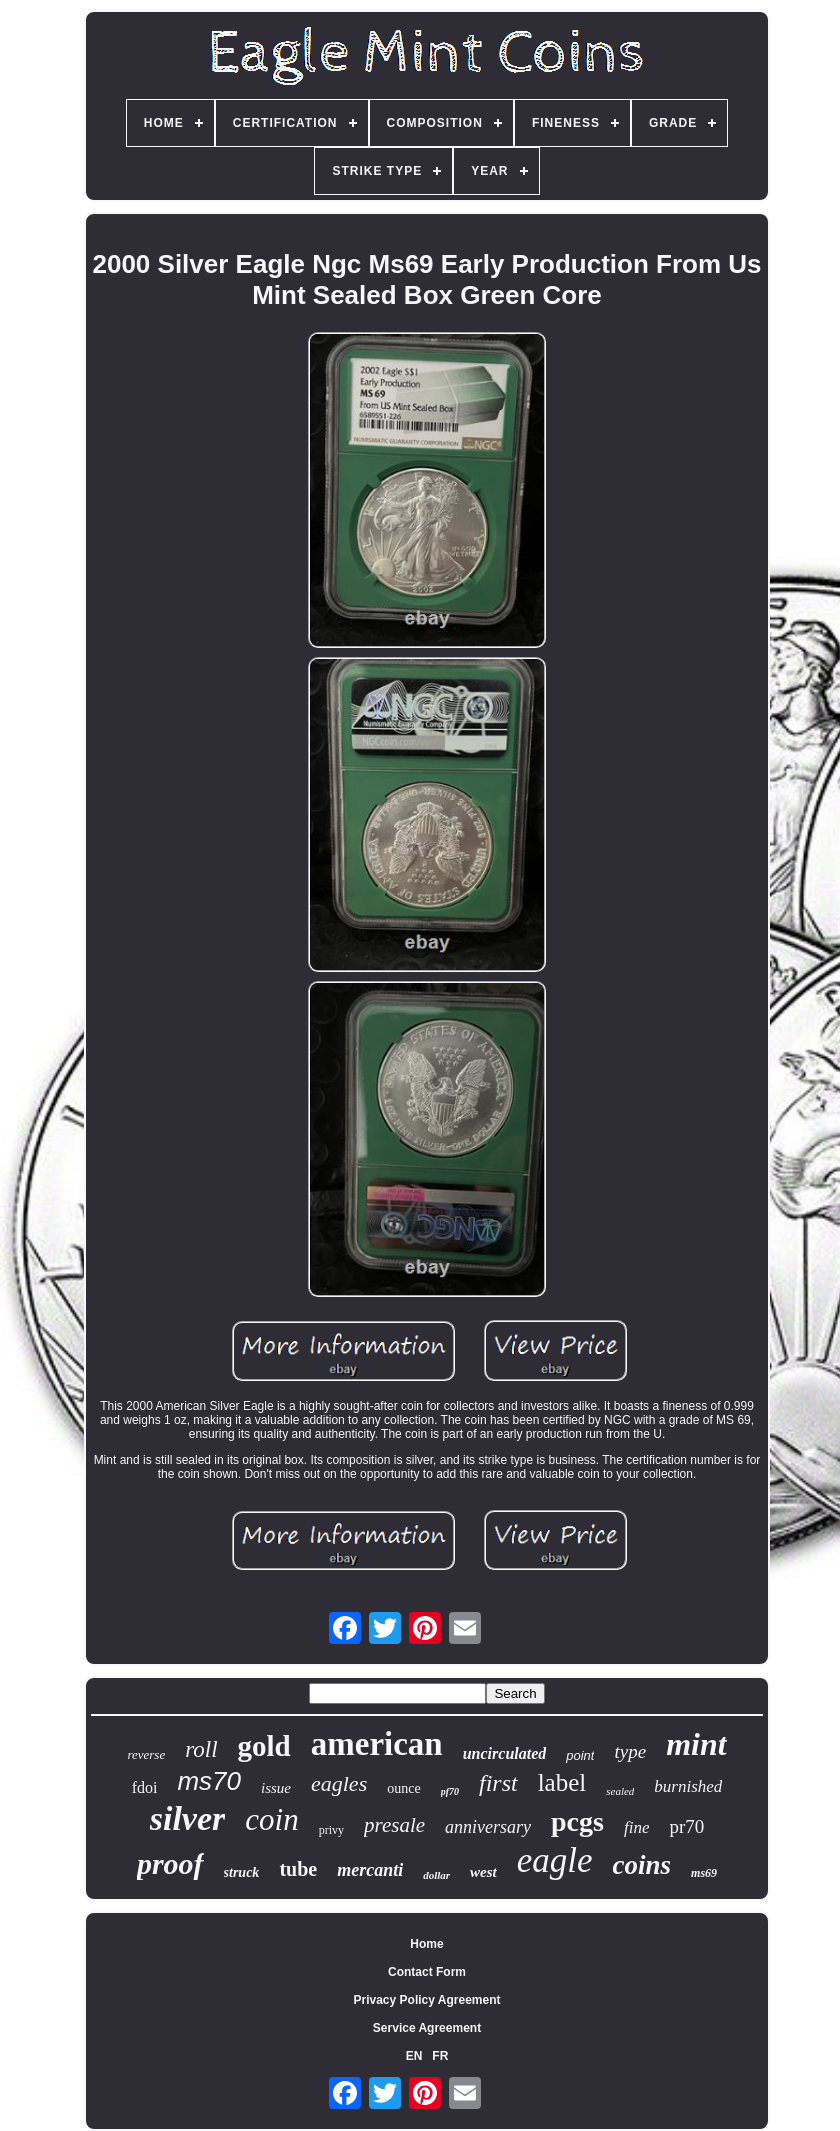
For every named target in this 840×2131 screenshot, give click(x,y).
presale (394, 1825)
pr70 (686, 1826)
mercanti (370, 1870)
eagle (555, 1860)
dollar (436, 1875)
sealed (620, 1791)
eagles (339, 1783)
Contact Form (427, 1972)
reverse (146, 1754)
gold (264, 1746)
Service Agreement (427, 2028)
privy (331, 1830)
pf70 (450, 1791)
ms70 (209, 1781)
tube (298, 1869)
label (562, 1782)
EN (414, 2056)
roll (201, 1749)
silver (188, 1818)
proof (170, 1863)
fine (637, 1827)
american (377, 1744)
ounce (403, 1788)
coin (271, 1819)
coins (642, 1865)
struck (242, 1872)
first (498, 1783)
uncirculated (505, 1753)
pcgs (577, 1821)
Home (426, 1944)
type (630, 1751)
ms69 (704, 1873)
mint (696, 1744)
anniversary (488, 1827)
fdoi (145, 1787)
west (483, 1872)
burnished (688, 1786)
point (580, 1755)
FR (440, 2056)
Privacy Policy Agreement (427, 2000)
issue (276, 1788)
